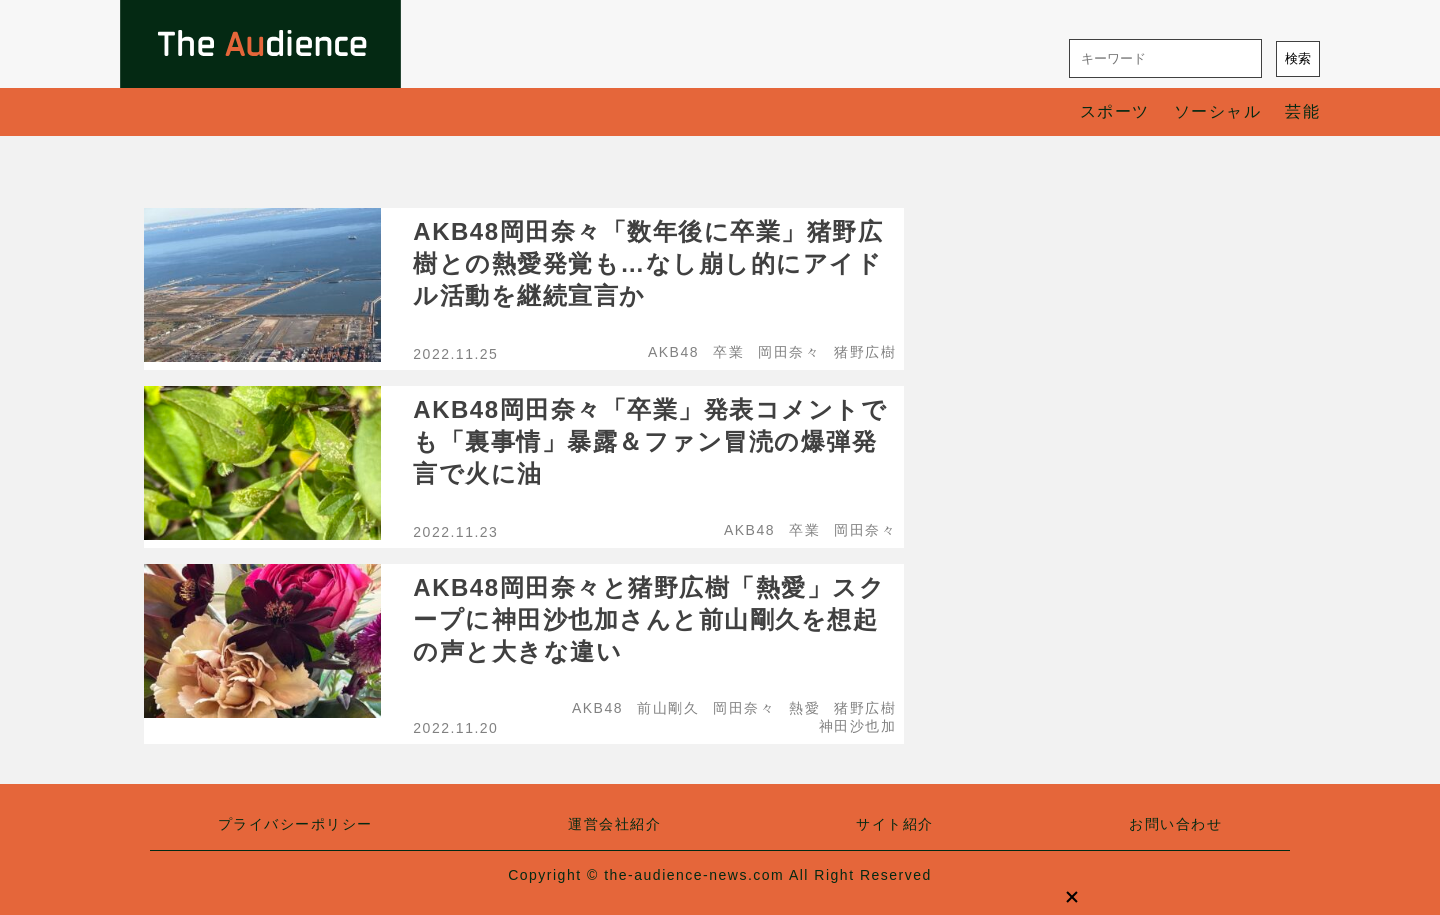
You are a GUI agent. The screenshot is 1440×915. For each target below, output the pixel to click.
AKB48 (673, 352)
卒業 (728, 352)
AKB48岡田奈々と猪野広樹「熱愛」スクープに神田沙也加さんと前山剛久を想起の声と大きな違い (649, 619)
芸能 (1302, 111)
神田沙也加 (858, 726)
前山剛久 (668, 708)
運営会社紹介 (614, 824)
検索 (1298, 58)
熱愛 (804, 708)
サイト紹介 (895, 824)
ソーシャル (1218, 111)
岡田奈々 (789, 352)
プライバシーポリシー (295, 824)
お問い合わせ (1175, 824)
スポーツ (1115, 111)
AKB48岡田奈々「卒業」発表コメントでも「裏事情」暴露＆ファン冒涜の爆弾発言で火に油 (650, 441)
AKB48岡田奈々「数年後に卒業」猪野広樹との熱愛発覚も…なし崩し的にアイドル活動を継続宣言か (648, 263)
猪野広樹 (865, 352)
